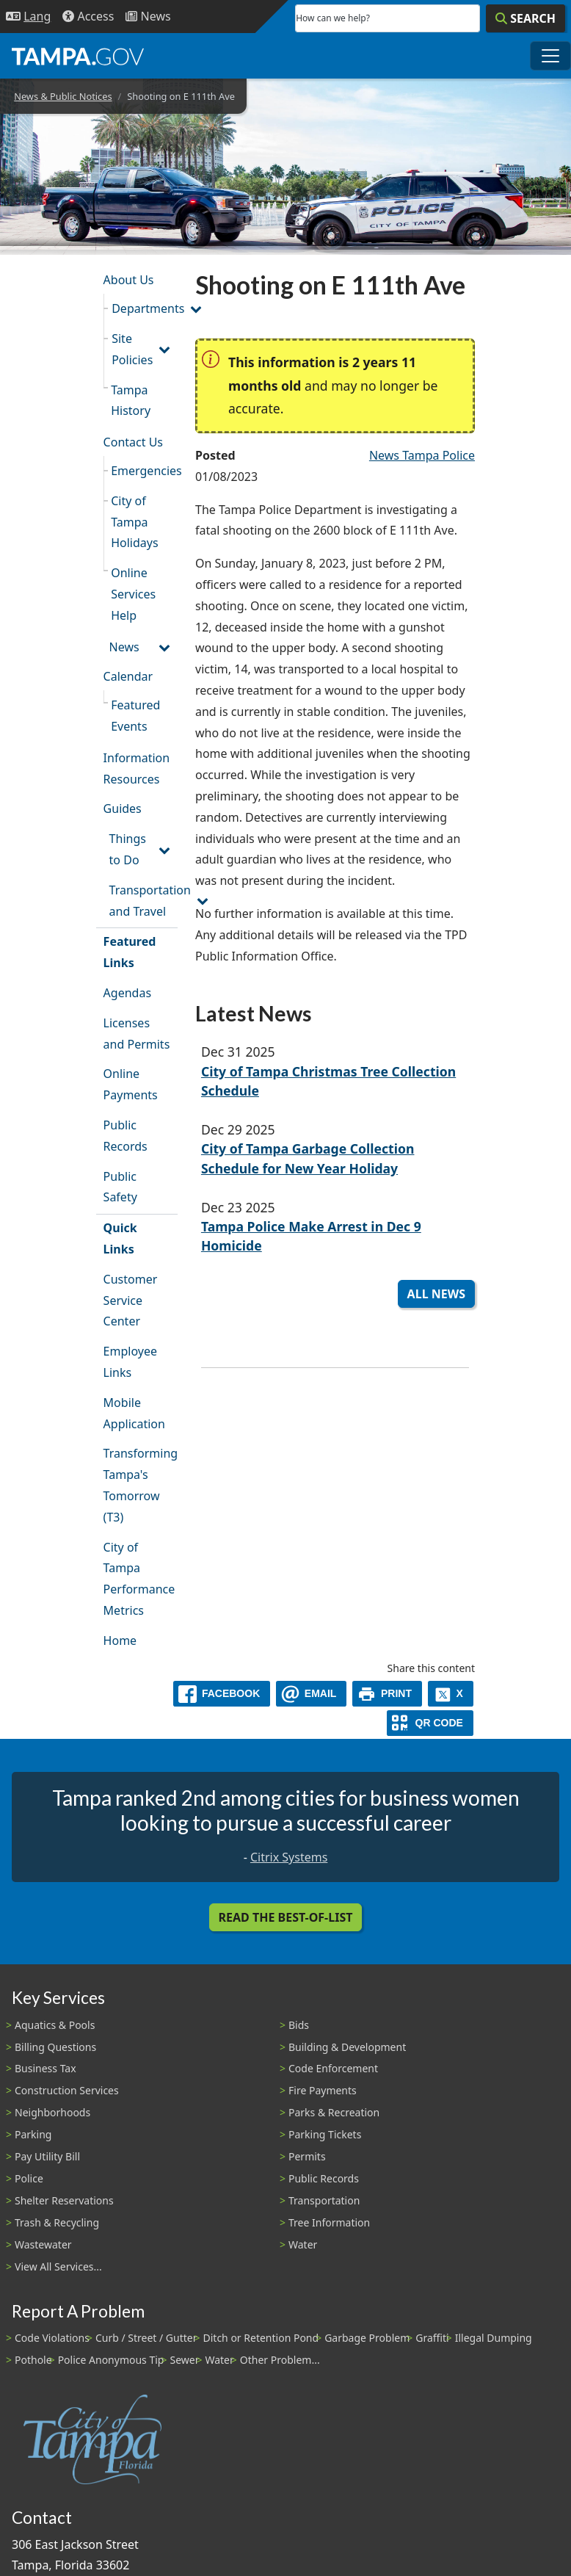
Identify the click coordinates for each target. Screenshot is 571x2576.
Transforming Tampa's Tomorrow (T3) (140, 1484)
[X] (450, 1694)
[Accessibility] (88, 16)
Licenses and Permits (136, 1033)
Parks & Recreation (333, 2112)
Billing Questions (55, 2047)
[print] (387, 1694)
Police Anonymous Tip (111, 2360)
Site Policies (132, 349)
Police (29, 2178)
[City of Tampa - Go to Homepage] (78, 56)
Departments (145, 308)
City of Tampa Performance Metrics (139, 1578)
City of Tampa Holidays (134, 522)
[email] (311, 1694)
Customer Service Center (130, 1300)
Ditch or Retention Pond (261, 2338)
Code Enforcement (333, 2068)
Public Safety (120, 1187)
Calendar (128, 676)
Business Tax (45, 2068)
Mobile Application (134, 1413)
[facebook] (221, 1694)
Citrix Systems (288, 1857)
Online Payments (130, 1084)
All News (436, 1294)
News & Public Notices (63, 96)
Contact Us (133, 442)
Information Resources (136, 768)
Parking (33, 2134)
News (124, 647)
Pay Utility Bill (47, 2156)
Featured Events (135, 715)
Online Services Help (133, 594)
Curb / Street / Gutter (146, 2338)
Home (120, 1640)
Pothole (33, 2360)
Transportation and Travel (143, 900)
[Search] (525, 18)
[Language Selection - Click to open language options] (28, 16)
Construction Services (67, 2090)
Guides (122, 808)
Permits (307, 2156)
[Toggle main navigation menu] (550, 55)
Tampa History (130, 400)
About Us (128, 280)
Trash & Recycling (57, 2222)
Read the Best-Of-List (286, 1917)
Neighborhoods (52, 2112)
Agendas (127, 993)
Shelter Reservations (64, 2200)
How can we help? (333, 18)
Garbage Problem (367, 2338)
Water (302, 2244)
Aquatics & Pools (55, 2025)
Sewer (184, 2360)
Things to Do (127, 849)
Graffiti (431, 2338)
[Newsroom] (148, 16)
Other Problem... (280, 2360)
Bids (298, 2025)
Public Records (125, 1135)
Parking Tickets (324, 2134)
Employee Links (130, 1362)
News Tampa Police (422, 455)
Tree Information (329, 2222)
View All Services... (58, 2266)
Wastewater (43, 2244)
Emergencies (144, 471)
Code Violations (52, 2338)
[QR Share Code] (430, 1723)
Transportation (324, 2200)
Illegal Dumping (493, 2338)
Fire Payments (322, 2090)
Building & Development (347, 2047)
